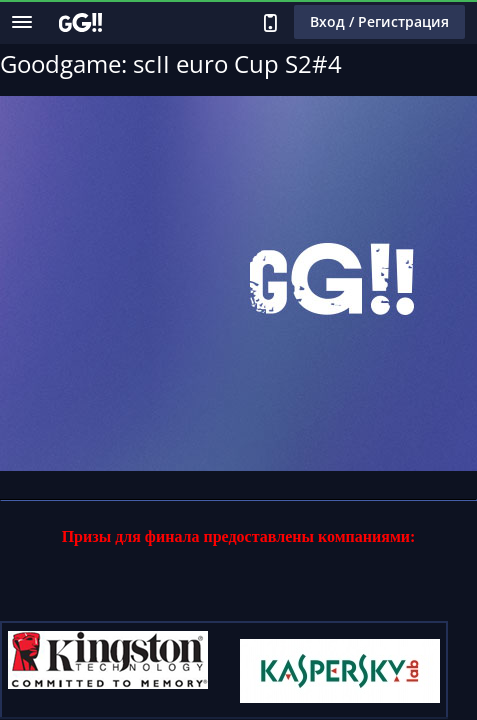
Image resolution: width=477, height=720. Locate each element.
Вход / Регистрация (379, 21)
